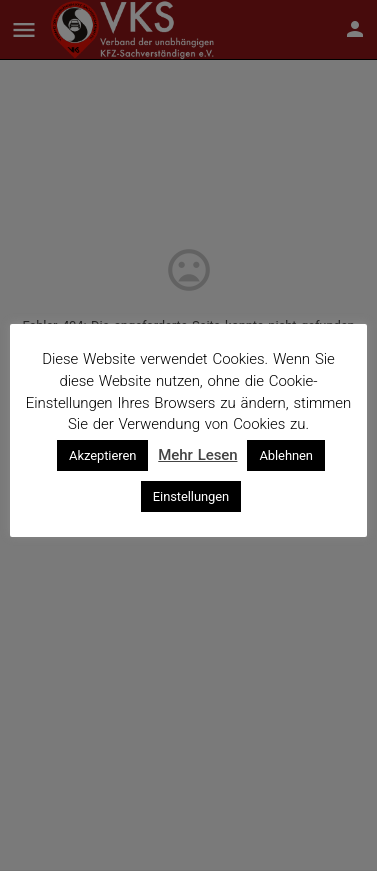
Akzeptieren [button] (102, 455)
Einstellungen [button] (191, 496)
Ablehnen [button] (285, 455)
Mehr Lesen (197, 455)
